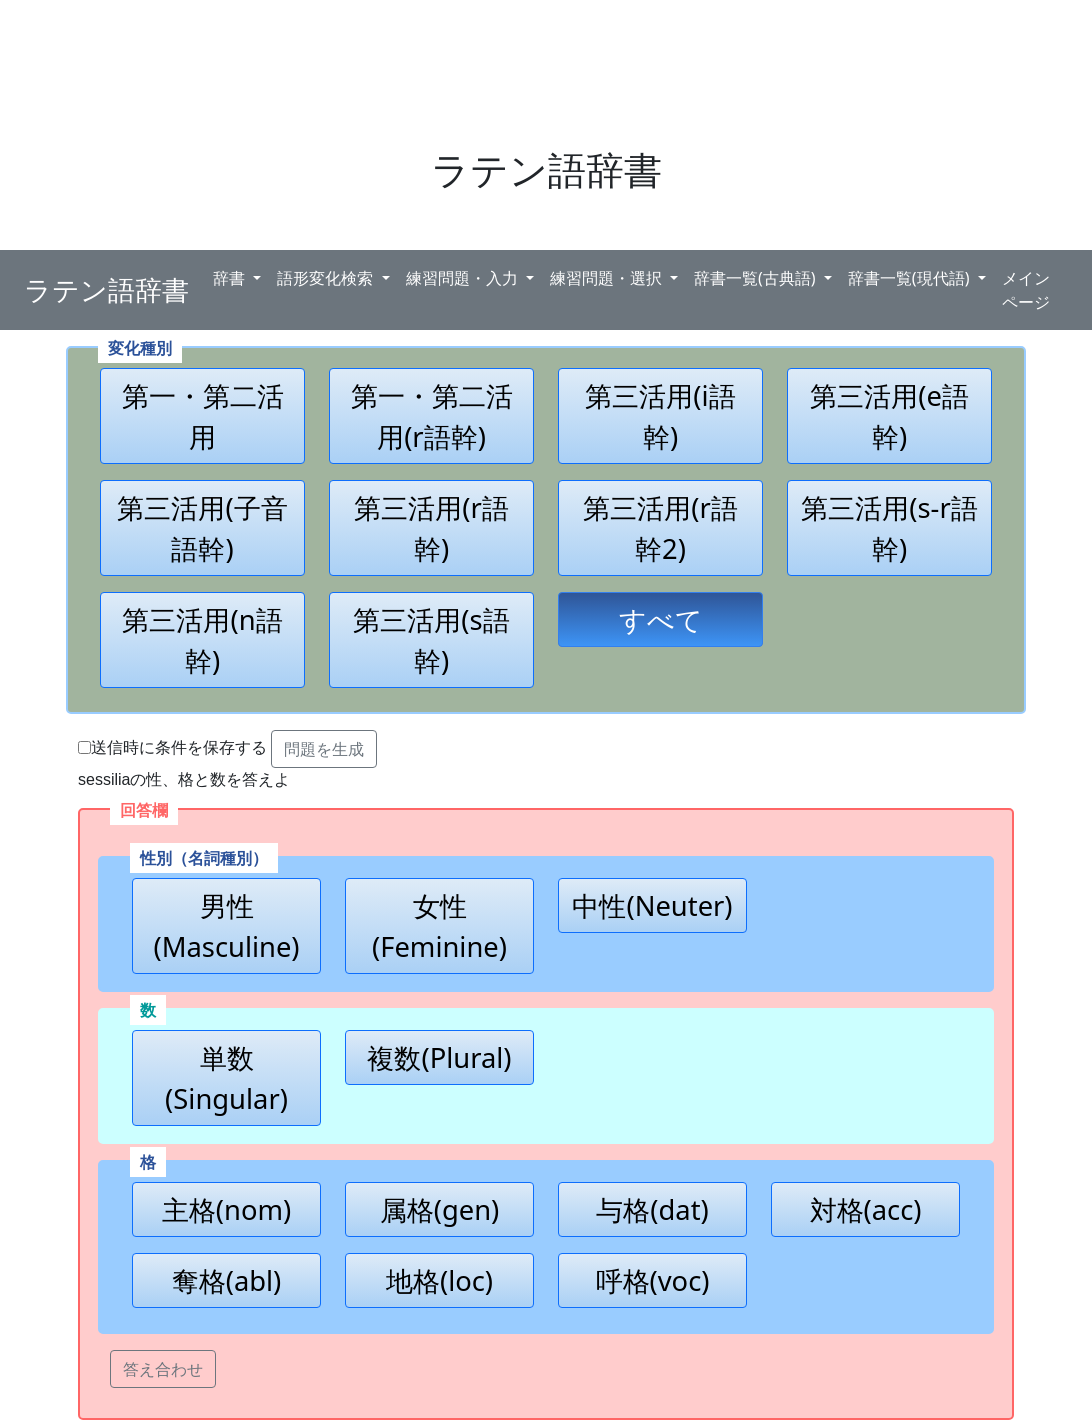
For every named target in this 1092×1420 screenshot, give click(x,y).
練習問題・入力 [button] (464, 278)
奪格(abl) (227, 1280)
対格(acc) (866, 1209)
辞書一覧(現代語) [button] (911, 278)
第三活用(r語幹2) (660, 528)
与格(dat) (652, 1209)
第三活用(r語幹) (431, 528)
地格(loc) (439, 1280)
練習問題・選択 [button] (608, 278)
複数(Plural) (439, 1057)
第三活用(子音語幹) (202, 528)
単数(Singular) (226, 1078)
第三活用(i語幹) (660, 416)
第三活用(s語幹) (431, 640)
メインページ (1026, 290)
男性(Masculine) (226, 926)
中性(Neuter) (652, 905)
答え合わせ (163, 1369)
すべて (661, 619)
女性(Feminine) (439, 926)
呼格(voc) (653, 1280)
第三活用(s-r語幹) (889, 528)
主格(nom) (226, 1209)
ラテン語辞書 (106, 290)
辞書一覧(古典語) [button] (757, 278)
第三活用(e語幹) (889, 416)
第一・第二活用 (203, 416)
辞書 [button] (231, 278)
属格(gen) (440, 1209)
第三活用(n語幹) (202, 640)
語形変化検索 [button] (327, 278)
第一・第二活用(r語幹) (432, 416)
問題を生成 (324, 749)
